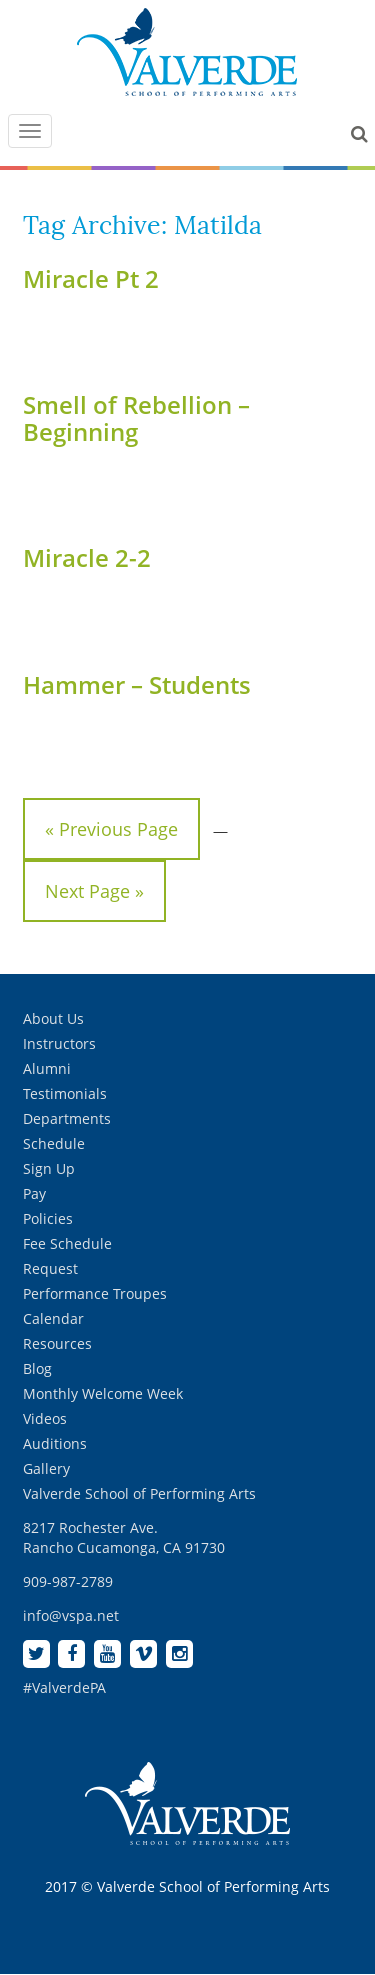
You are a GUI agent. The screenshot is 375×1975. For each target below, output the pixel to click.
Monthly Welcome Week (103, 1393)
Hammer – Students (137, 684)
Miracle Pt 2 (91, 278)
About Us (53, 1018)
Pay (34, 1193)
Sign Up (49, 1168)
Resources (57, 1343)
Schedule (54, 1143)
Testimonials (65, 1093)
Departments (67, 1118)
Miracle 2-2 (87, 557)
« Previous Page (111, 829)
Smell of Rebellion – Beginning (136, 417)
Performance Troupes (95, 1293)
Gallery (46, 1468)
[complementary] (230, 1865)
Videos (45, 1418)
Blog (37, 1368)
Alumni (47, 1068)
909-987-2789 (68, 1581)
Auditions (55, 1443)
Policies (48, 1218)
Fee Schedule (67, 1243)
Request (50, 1268)
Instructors (59, 1043)
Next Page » (94, 891)
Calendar (53, 1318)
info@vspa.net (71, 1615)
